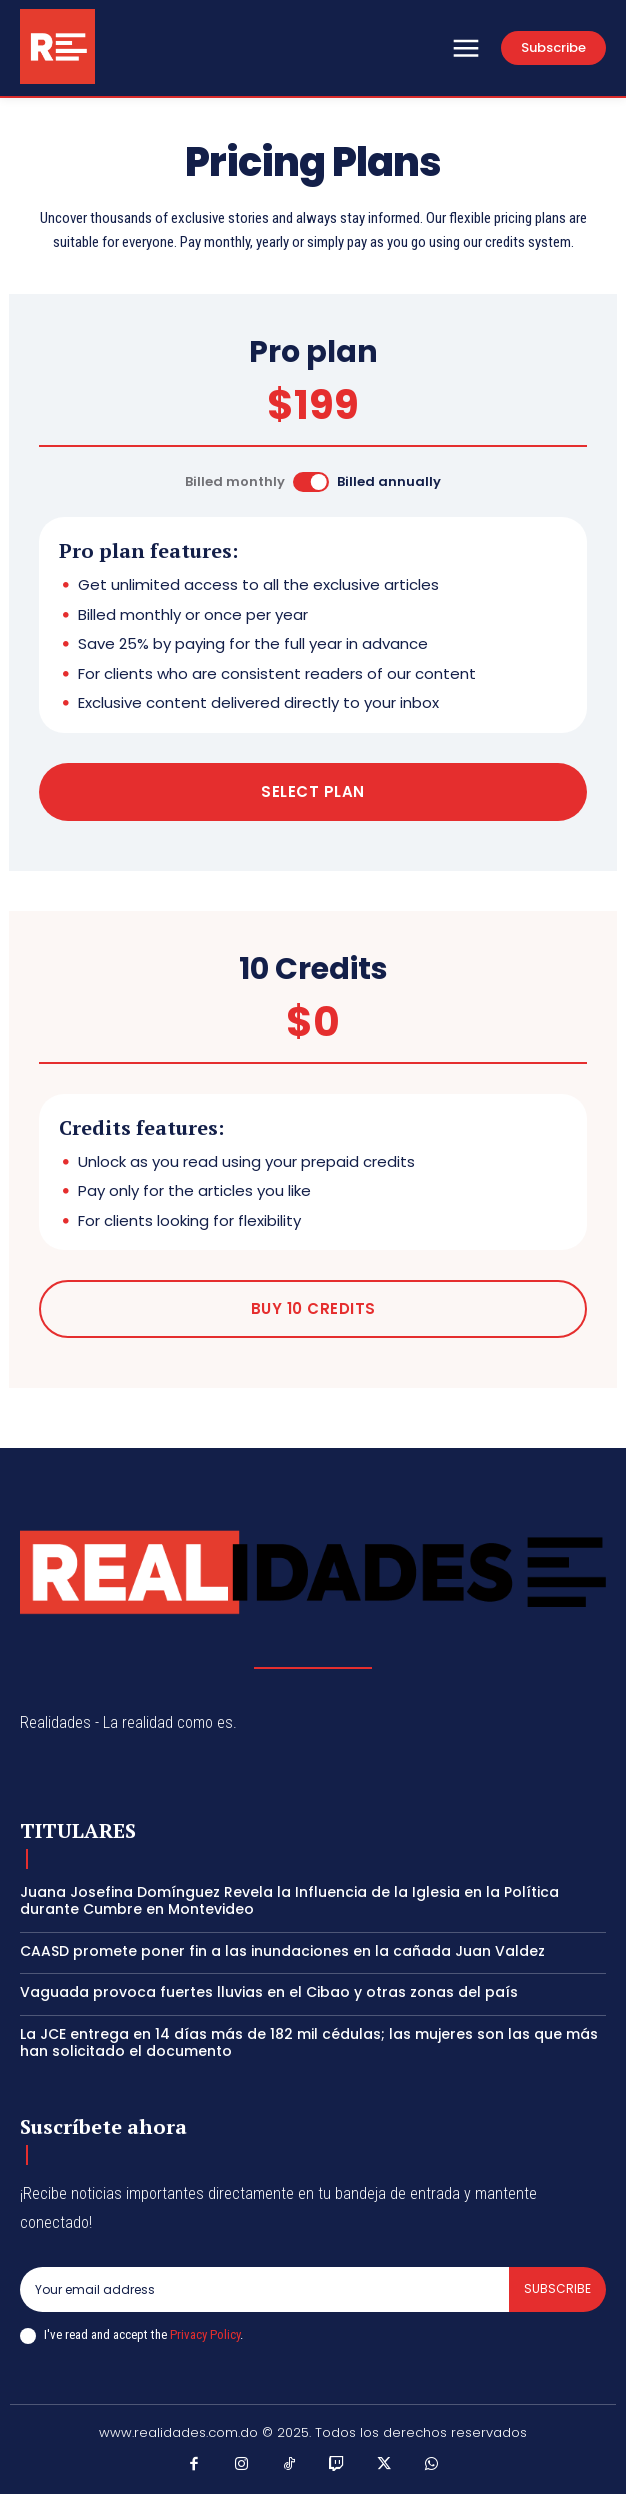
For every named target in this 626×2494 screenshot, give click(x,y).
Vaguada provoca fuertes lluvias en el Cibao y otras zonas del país (269, 1992)
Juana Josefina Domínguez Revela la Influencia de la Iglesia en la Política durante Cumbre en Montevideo (289, 1900)
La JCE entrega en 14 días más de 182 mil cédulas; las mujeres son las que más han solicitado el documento (309, 2042)
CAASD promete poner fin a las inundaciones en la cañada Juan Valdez (282, 1951)
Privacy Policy (205, 2334)
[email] (264, 2289)
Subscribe (557, 2288)
